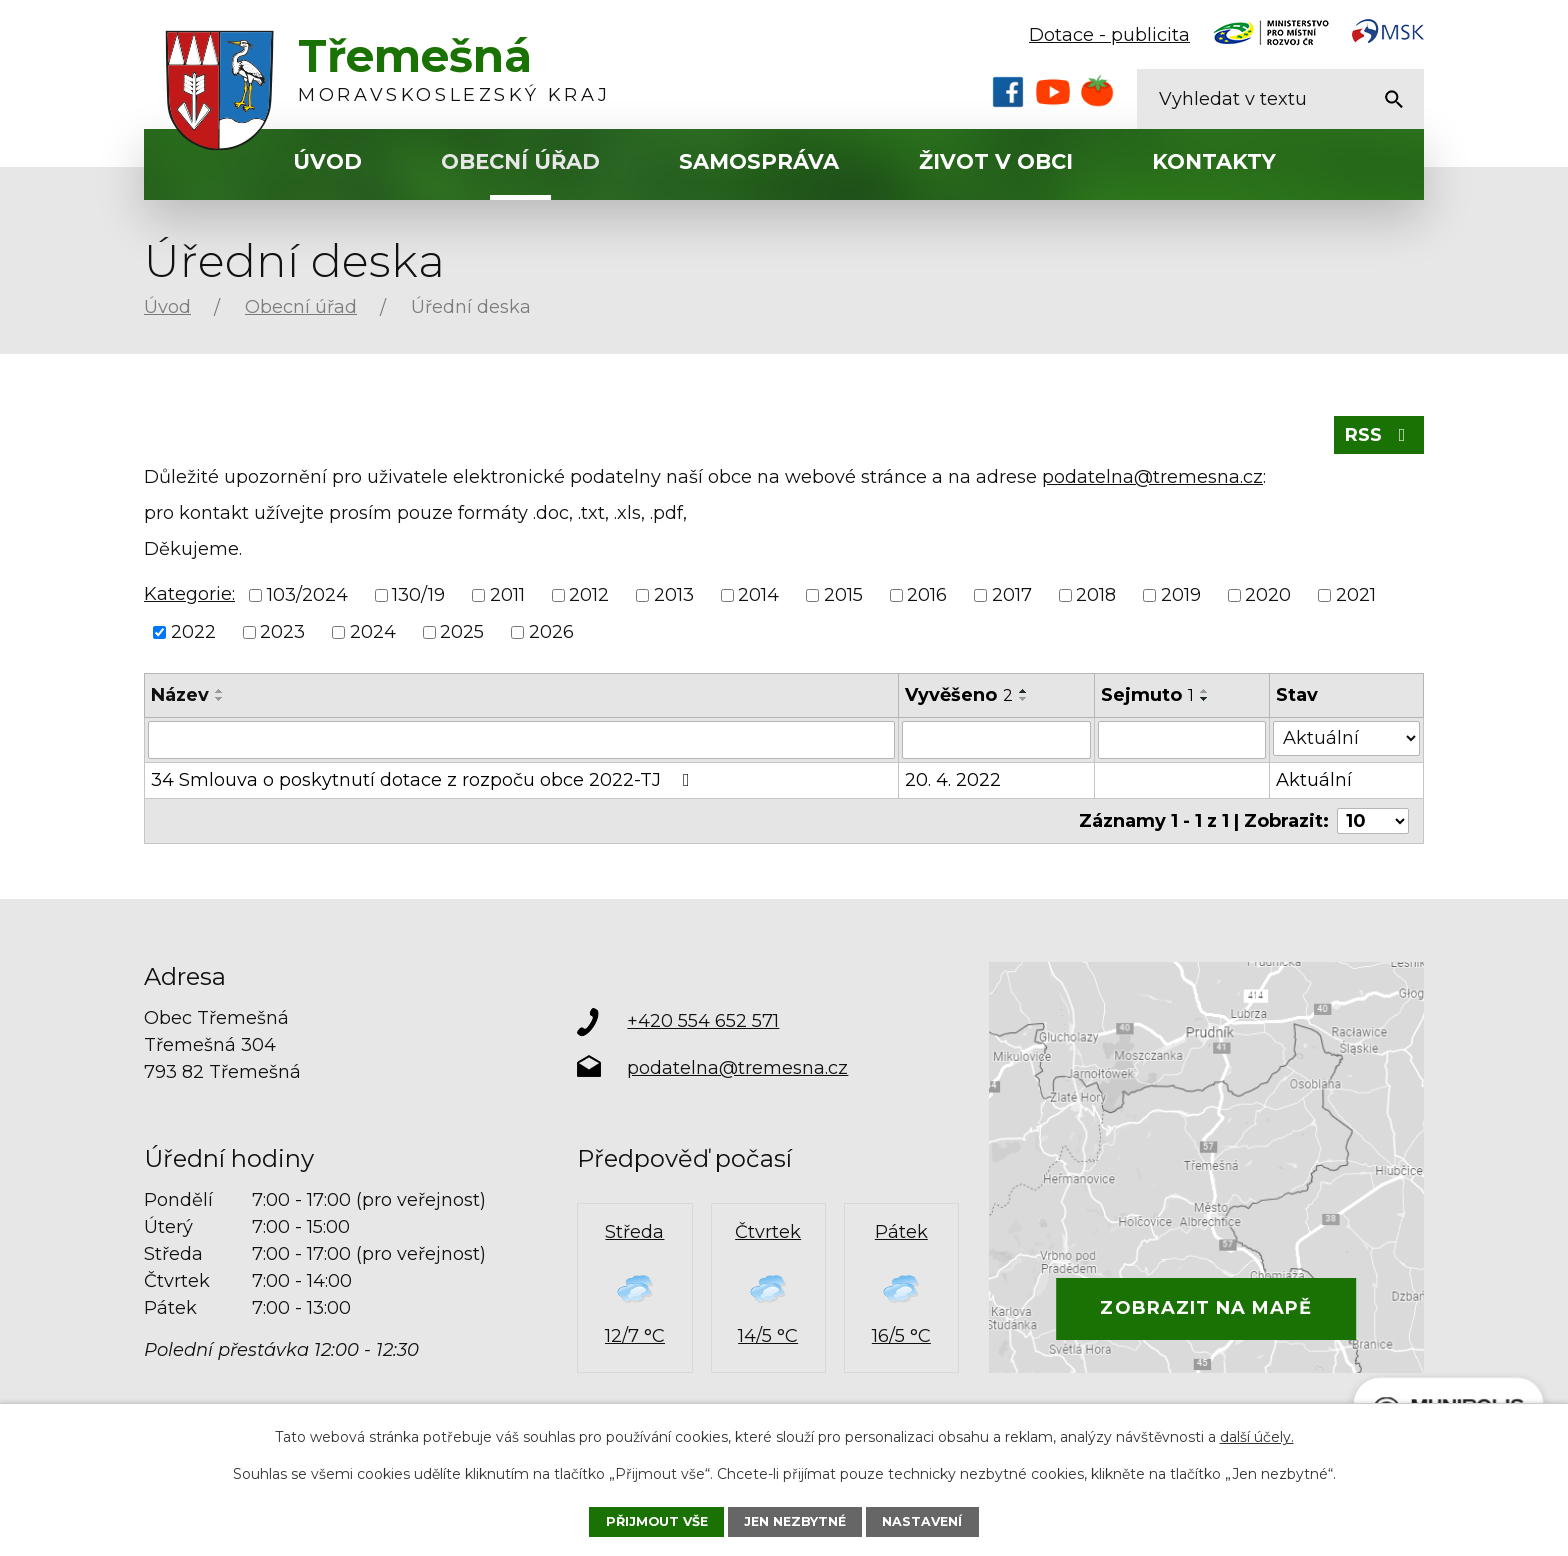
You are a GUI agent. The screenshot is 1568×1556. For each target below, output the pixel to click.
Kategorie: (189, 594)
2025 (462, 632)
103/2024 (307, 595)
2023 (282, 632)
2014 (758, 595)
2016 (927, 595)
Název (180, 695)
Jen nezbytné (795, 1521)
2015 (843, 595)
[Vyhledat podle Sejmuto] (1182, 740)
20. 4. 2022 (953, 780)
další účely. (1257, 1437)
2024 (373, 632)
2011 (507, 595)
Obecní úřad (520, 161)
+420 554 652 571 (703, 1021)
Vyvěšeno (959, 695)
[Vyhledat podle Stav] (1346, 738)
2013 (674, 595)
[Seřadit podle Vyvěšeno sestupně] (1024, 699)
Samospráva (759, 161)
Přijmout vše (657, 1521)
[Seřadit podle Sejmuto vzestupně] (1205, 691)
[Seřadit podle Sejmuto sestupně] (1205, 699)
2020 (1268, 595)
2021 (1356, 595)
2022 (193, 632)
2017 (1012, 595)
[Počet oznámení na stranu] (1373, 821)
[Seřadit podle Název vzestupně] (220, 691)
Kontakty (1214, 161)
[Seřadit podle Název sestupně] (220, 699)
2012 (589, 595)
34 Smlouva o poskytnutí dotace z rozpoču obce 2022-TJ (424, 780)
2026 (551, 632)
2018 (1096, 595)
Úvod (327, 161)
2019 (1181, 595)
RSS (1379, 435)
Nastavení (922, 1521)
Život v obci (996, 161)
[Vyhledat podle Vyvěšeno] (996, 740)
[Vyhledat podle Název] (521, 740)
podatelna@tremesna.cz (1152, 477)
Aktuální (1314, 780)
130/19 (418, 595)
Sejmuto (1147, 695)
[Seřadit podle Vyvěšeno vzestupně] (1024, 691)
